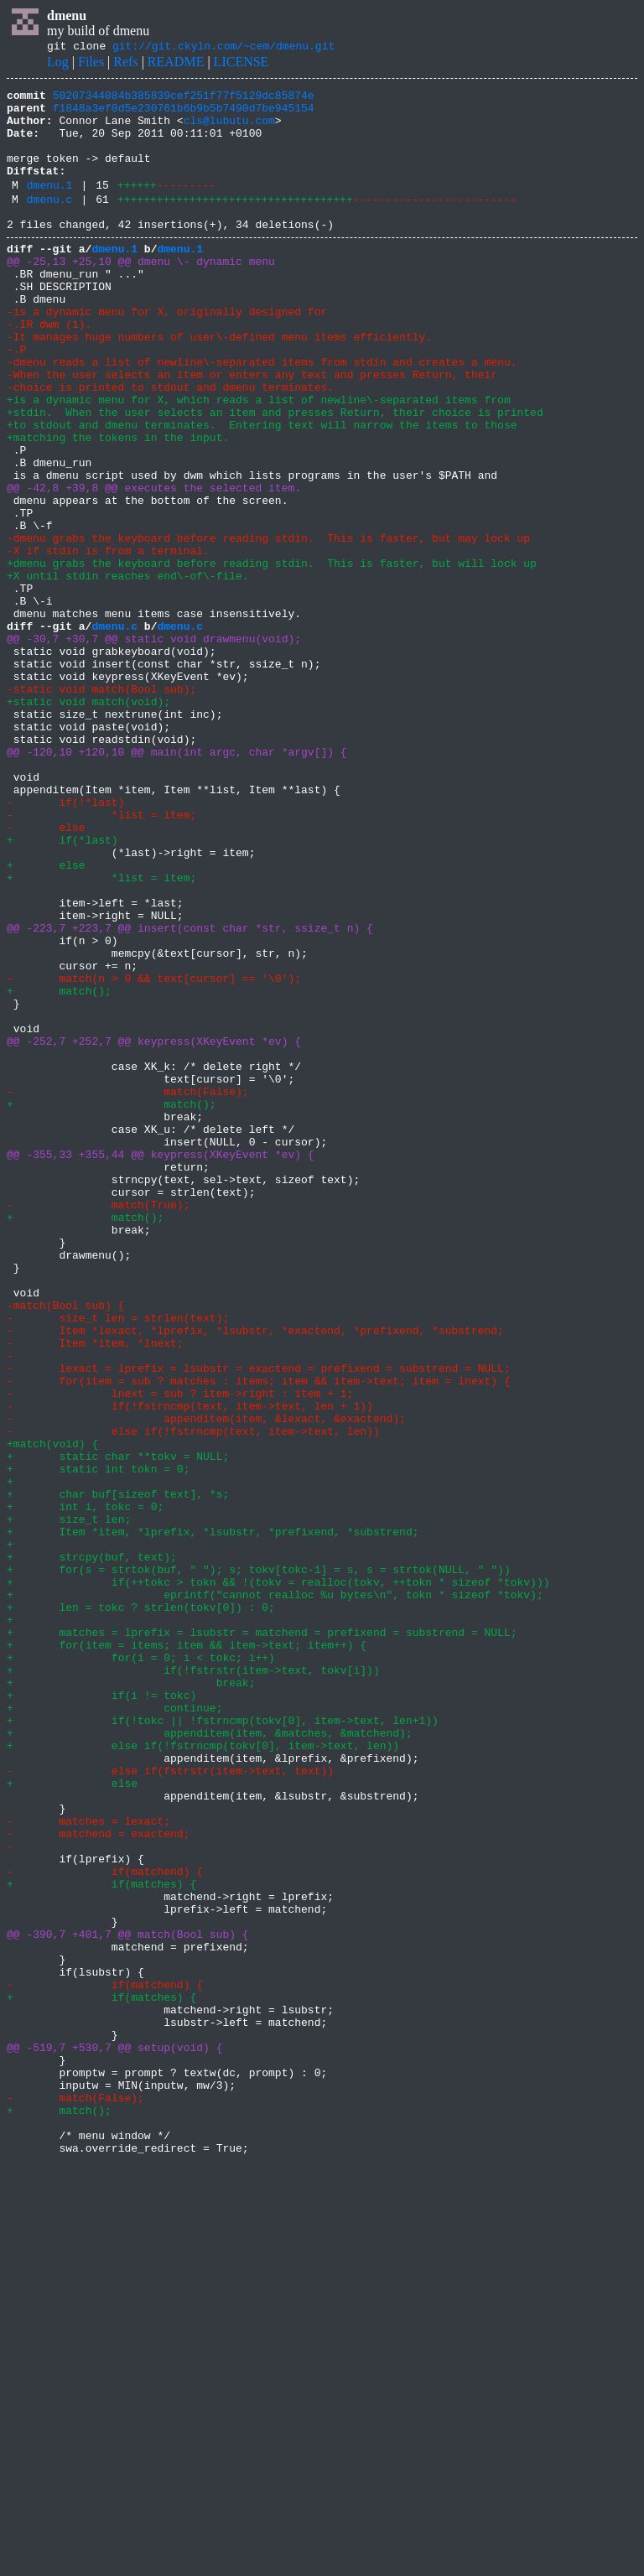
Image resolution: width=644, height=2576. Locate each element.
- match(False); (128, 1289)
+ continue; (114, 2029)
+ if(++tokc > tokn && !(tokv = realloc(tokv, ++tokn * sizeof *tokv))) (278, 1878)
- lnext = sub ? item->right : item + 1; (180, 1651)
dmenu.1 (50, 207)
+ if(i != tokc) (101, 2014)
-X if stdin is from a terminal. (108, 640)
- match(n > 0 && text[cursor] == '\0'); (154, 1153)
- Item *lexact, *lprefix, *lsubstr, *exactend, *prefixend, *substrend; (255, 1576)
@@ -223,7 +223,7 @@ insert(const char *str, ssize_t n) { (190, 1093)
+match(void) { (52, 1712)
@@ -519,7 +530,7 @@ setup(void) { (114, 2436)
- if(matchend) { (105, 2225)
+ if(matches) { (101, 2240)
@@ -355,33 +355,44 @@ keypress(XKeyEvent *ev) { (160, 1365)
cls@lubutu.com (229, 130)
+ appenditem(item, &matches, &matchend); (210, 2059)
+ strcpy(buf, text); (92, 1848)
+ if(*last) (62, 987)
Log (58, 64)
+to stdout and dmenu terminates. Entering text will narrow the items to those (262, 489)
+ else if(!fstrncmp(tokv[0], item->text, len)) (203, 2074)
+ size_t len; (69, 1802)
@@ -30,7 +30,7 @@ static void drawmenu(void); (154, 746)
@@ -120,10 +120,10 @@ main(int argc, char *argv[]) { (177, 882)
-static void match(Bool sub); (101, 806)
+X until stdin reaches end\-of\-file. (128, 670)
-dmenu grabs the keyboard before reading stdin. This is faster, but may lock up (268, 625)
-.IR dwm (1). (49, 369)
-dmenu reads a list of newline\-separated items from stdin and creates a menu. (262, 414)
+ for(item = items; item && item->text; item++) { (186, 1953)
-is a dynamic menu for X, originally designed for (167, 353)
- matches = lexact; (88, 2165)
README (176, 64)
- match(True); (98, 1425)
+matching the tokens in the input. (118, 504)
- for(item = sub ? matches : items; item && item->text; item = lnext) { (259, 1636)
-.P (16, 399)
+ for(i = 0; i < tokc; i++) (141, 1968)
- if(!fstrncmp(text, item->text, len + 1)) (190, 1667)
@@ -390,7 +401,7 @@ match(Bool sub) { (128, 2301)
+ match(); (59, 1168)
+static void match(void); (88, 821)
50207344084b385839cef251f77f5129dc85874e (183, 99)
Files (91, 64)
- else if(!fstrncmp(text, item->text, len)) (193, 1697)
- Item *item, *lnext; (95, 1591)
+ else (46, 1018)
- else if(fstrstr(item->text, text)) (170, 2104)
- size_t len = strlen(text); (118, 1561)
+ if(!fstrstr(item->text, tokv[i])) (193, 1984)
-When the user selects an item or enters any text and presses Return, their (252, 429)
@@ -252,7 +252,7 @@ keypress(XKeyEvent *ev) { (154, 1229)
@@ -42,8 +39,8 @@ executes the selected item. (154, 565)
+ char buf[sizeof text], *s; (118, 1772)
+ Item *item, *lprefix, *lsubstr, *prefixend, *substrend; (212, 1818)
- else (46, 972)
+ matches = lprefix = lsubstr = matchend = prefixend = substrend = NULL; (262, 1938)
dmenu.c (50, 223)
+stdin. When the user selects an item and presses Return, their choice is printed (275, 474)
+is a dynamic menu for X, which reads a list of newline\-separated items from (259, 459)
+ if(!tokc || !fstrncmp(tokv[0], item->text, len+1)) (223, 2044)
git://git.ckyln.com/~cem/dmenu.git (223, 47)
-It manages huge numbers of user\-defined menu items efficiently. (219, 384)
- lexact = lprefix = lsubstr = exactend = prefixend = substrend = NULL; (259, 1621)
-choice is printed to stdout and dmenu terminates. (170, 444)
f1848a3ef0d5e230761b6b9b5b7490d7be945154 (183, 114)
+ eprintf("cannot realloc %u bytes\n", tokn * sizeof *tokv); (275, 1893)
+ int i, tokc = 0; (85, 1787)
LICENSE (241, 64)
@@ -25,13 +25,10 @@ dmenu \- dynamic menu (141, 293)
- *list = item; (101, 957)
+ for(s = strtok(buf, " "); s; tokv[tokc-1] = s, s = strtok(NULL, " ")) (259, 1863)
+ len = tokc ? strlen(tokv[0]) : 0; (141, 1908)
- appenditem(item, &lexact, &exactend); (206, 1682)
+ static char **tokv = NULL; (118, 1727)
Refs (125, 64)
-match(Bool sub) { (65, 1546)
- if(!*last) (65, 942)
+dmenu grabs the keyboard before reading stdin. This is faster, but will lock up (272, 655)
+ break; (131, 1999)
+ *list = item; (101, 1033)
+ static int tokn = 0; (98, 1742)
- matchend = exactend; (98, 2180)
